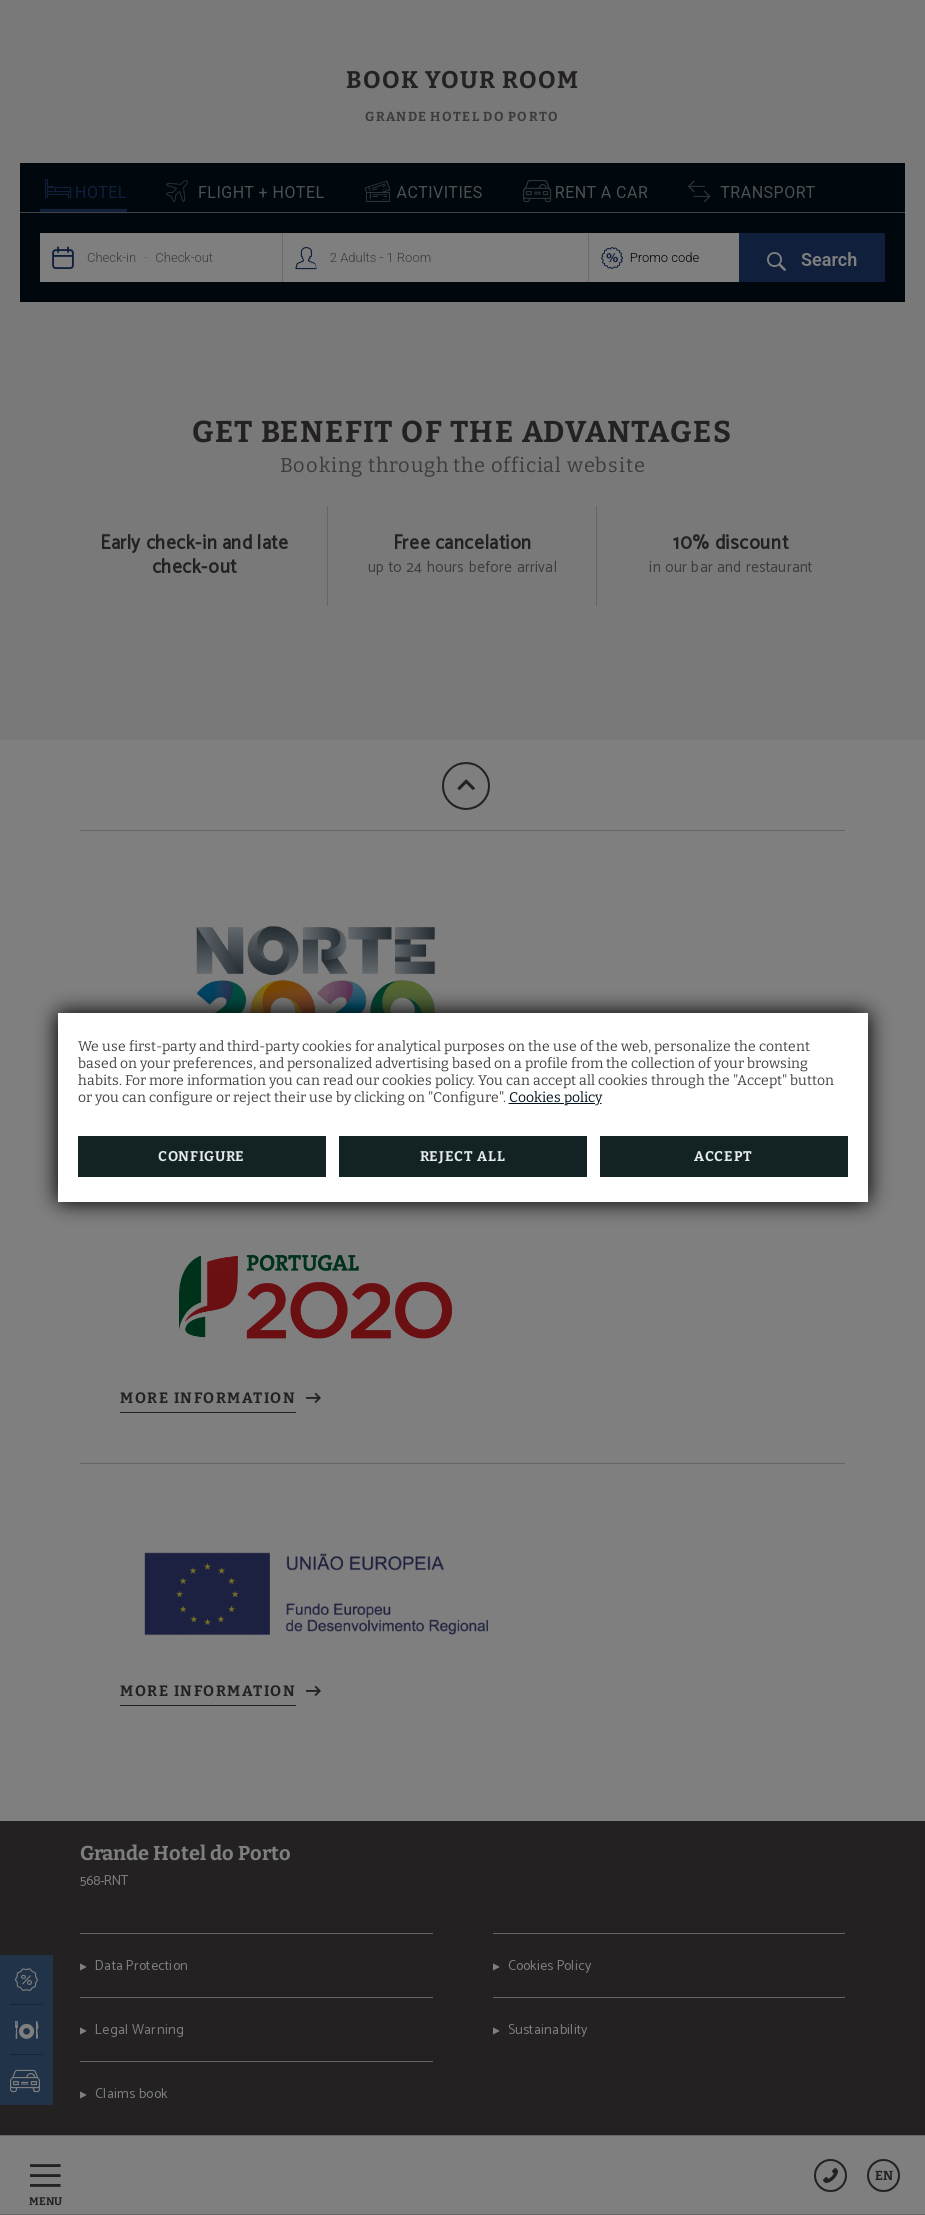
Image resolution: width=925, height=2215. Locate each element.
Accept (723, 1156)
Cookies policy (555, 1097)
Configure (201, 1156)
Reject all (463, 1156)
